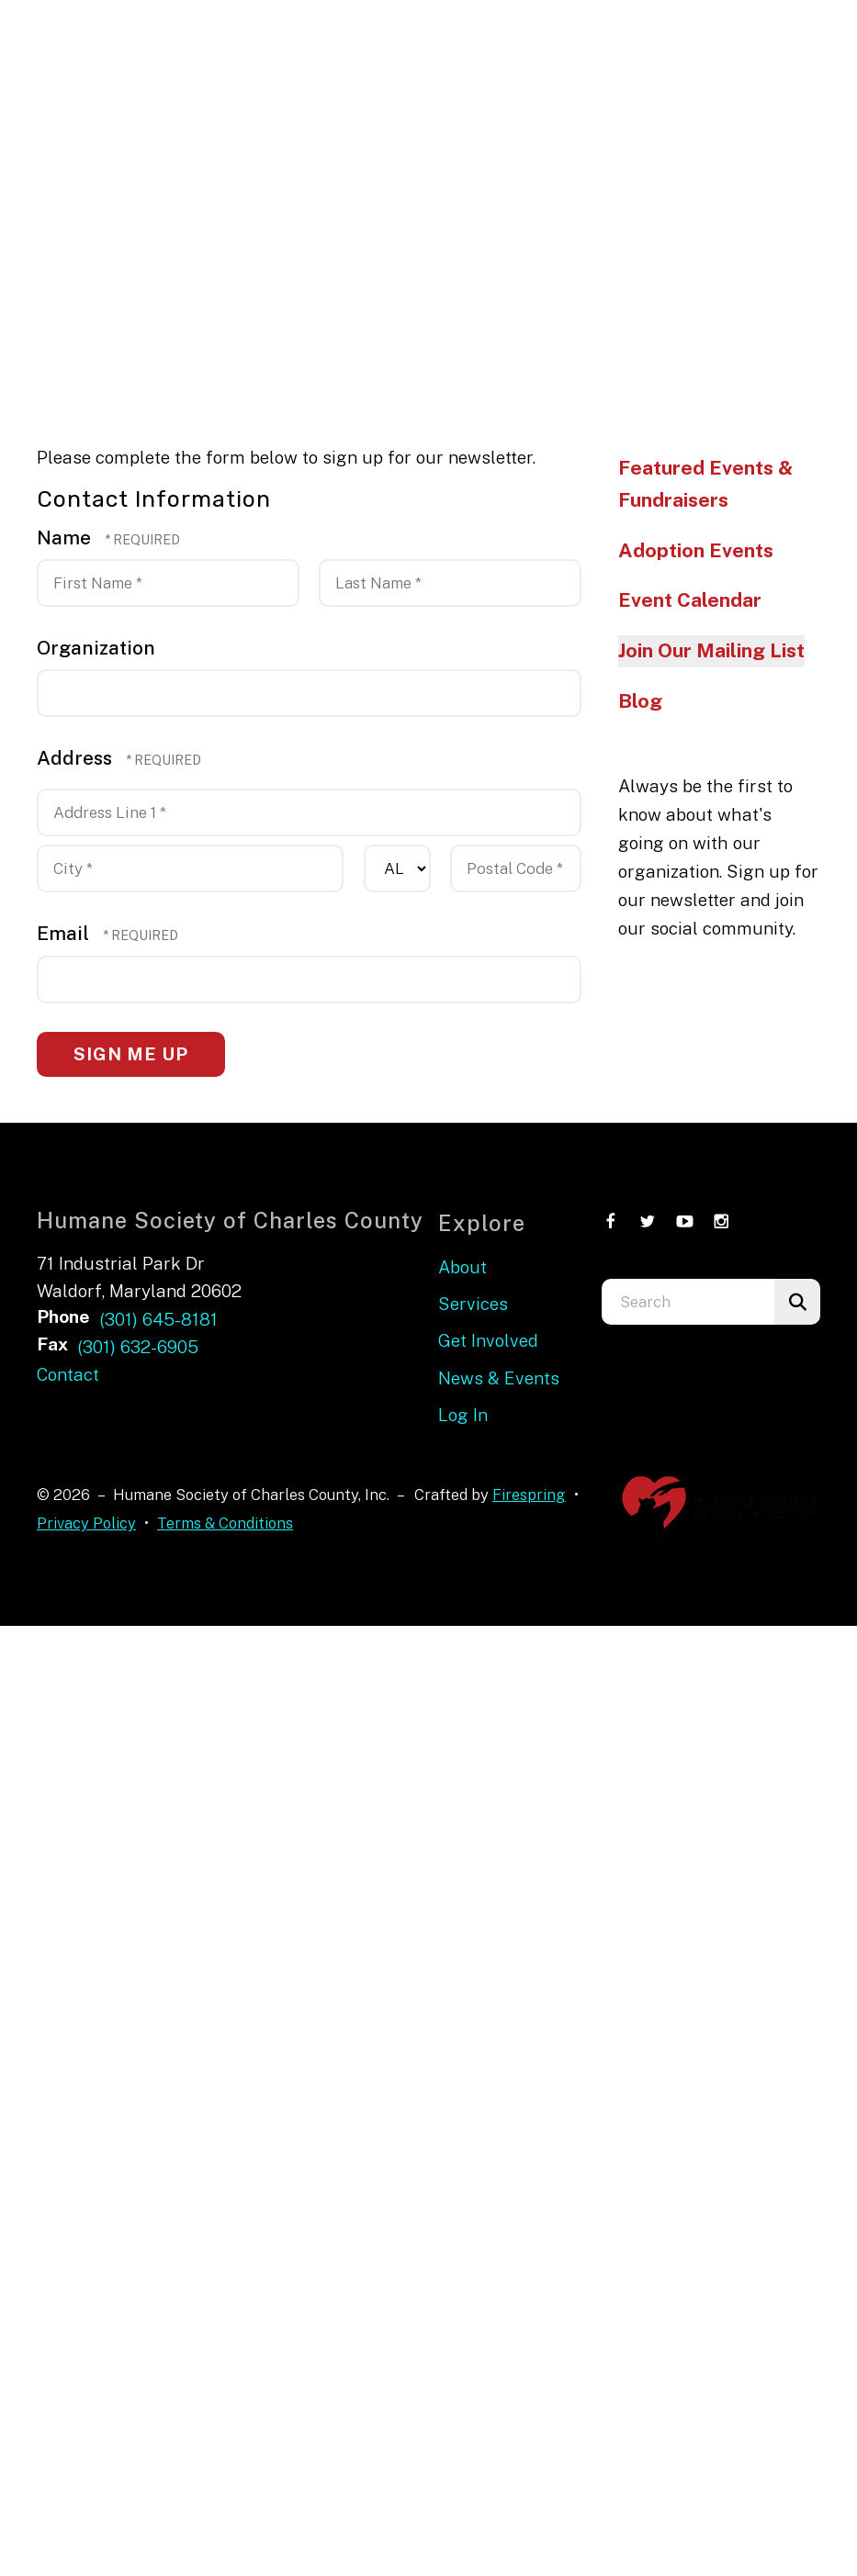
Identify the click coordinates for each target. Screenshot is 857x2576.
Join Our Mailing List (711, 650)
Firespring (529, 1494)
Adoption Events (695, 550)
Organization (96, 647)
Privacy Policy (86, 1523)
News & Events (498, 1378)
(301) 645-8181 (158, 1319)
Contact (68, 1374)
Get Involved (488, 1340)
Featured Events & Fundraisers (705, 483)
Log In (463, 1415)
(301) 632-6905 (137, 1347)
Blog (640, 700)
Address (77, 757)
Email (65, 933)
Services (473, 1304)
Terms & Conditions (225, 1523)
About (462, 1267)
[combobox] (688, 1302)
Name (66, 537)
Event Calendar (689, 599)
